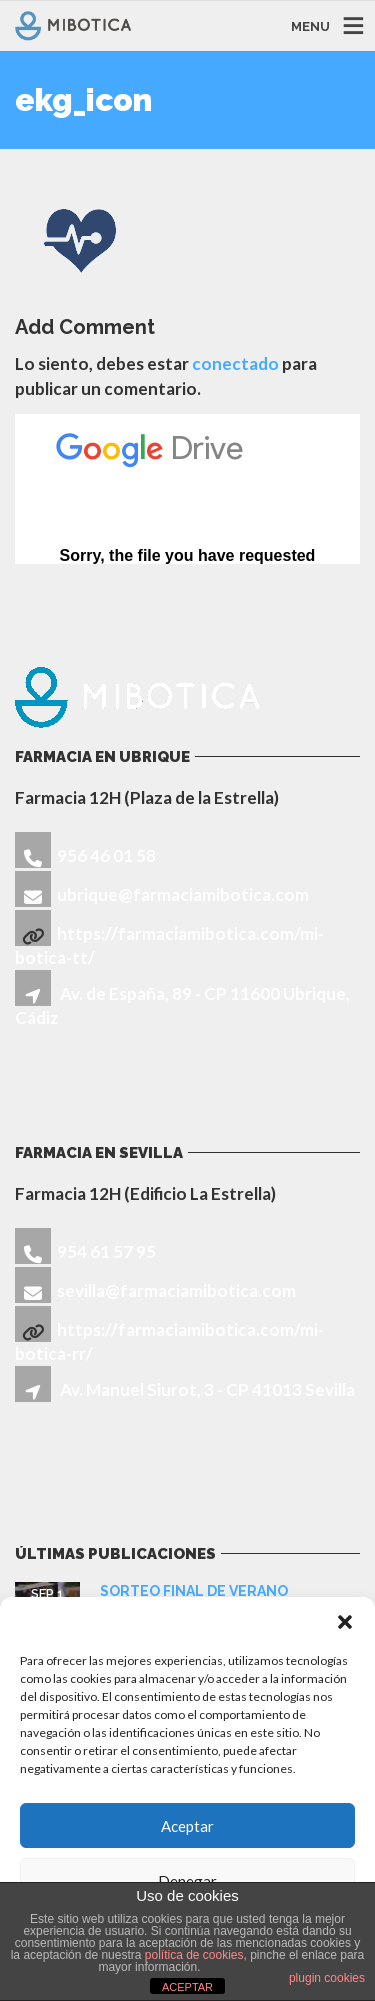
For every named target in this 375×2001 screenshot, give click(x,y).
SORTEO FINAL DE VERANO (194, 1591)
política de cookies (194, 1955)
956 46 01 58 (106, 855)
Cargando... (187, 489)
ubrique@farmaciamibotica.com (183, 894)
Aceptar (187, 1826)
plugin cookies (327, 1978)
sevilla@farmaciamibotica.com (176, 1290)
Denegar (187, 1881)
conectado (235, 363)
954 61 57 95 (106, 1251)
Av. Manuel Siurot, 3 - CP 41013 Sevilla (207, 1389)
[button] (345, 1622)
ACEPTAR (187, 1987)
